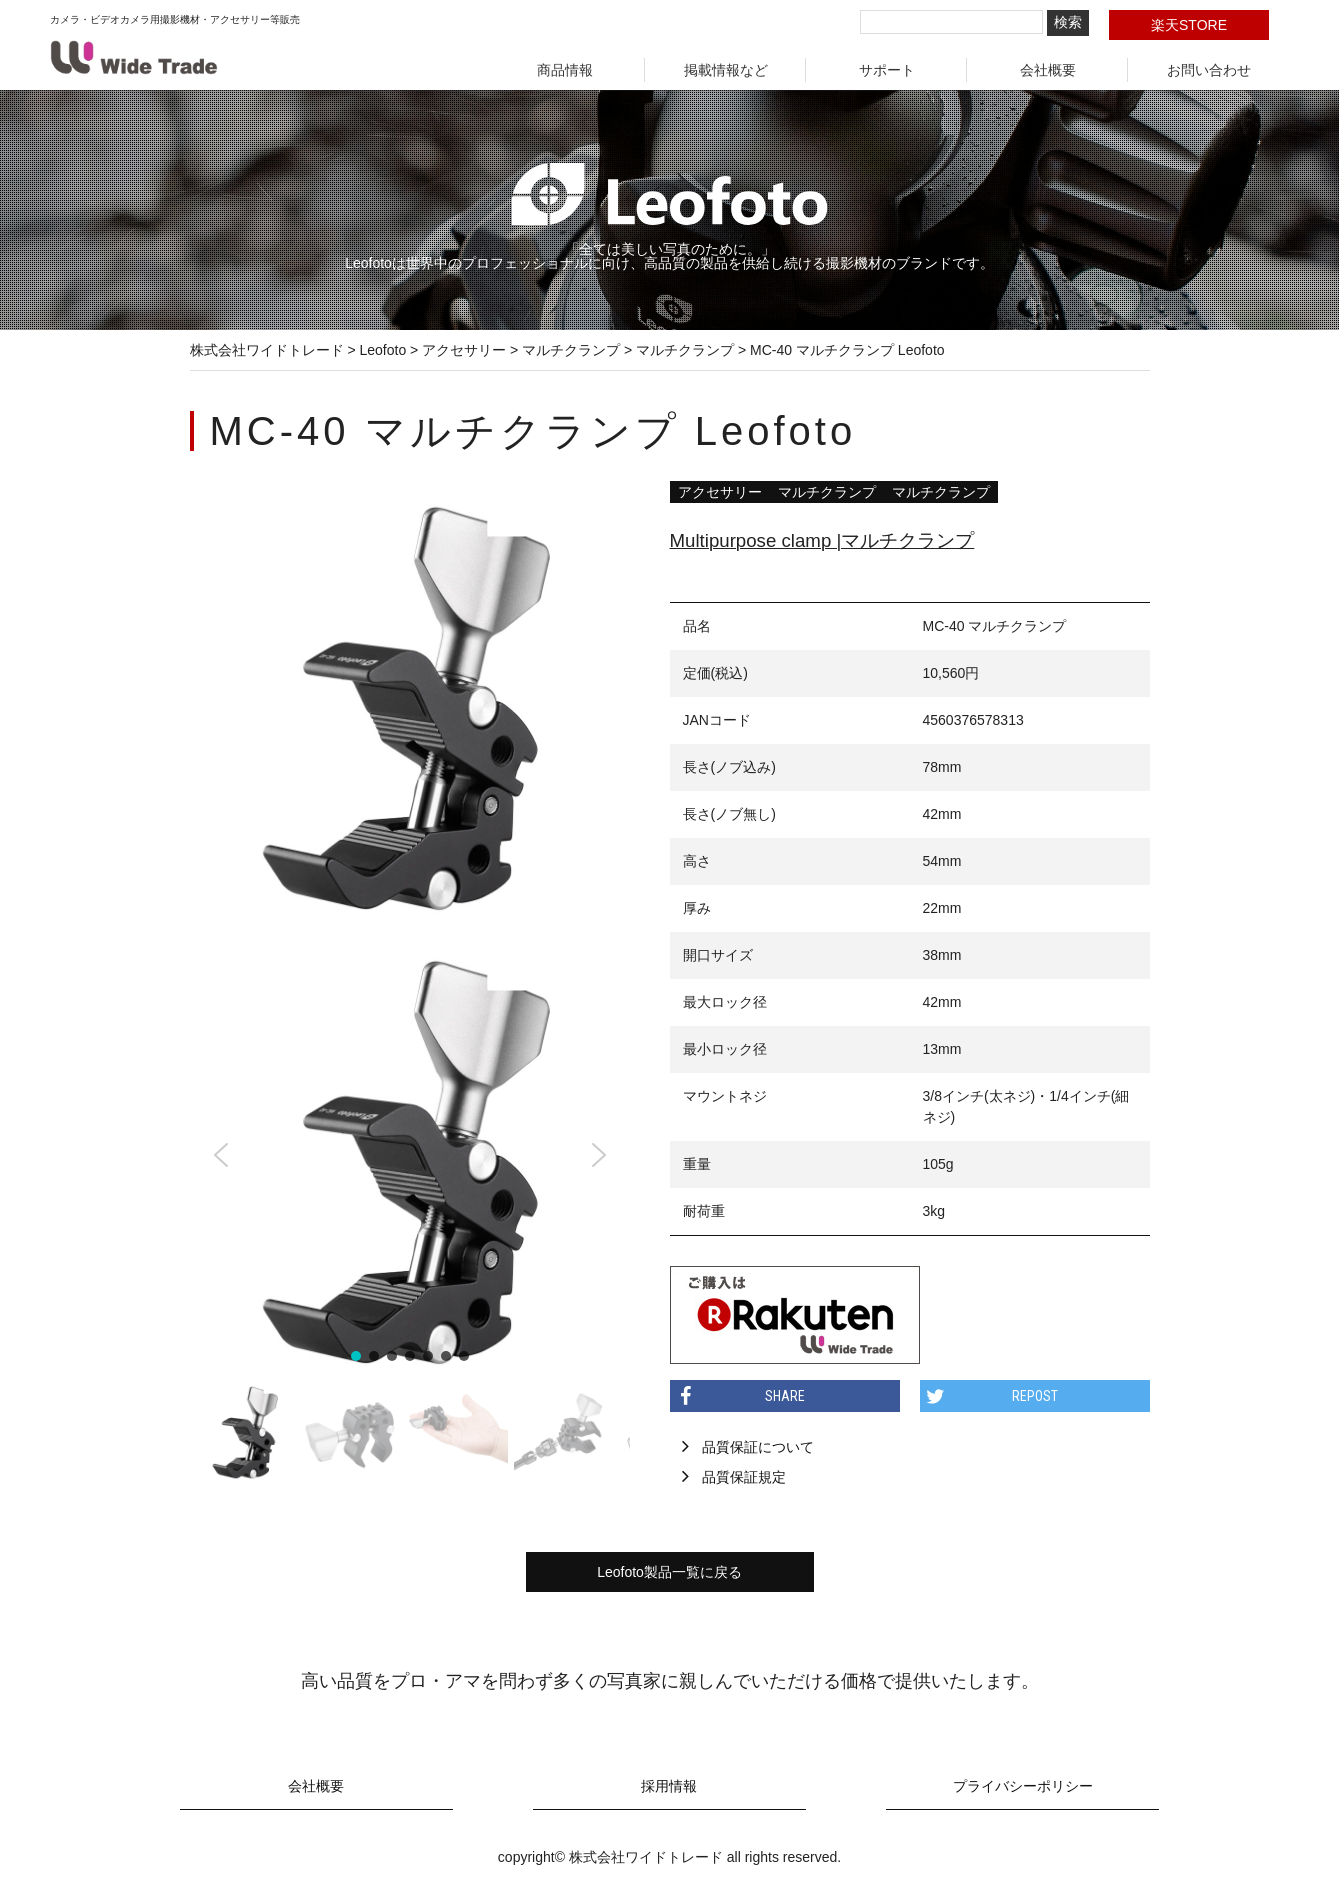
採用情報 (669, 1786)
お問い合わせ (1209, 70)
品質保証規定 (744, 1477)
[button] (221, 1155)
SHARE (785, 1396)
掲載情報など (726, 70)
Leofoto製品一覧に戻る (669, 1572)
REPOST (1035, 1396)
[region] (410, 1211)
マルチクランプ (827, 492)
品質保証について (758, 1447)
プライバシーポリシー (1023, 1786)
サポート (887, 70)
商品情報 (565, 70)
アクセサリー (720, 492)
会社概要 (1048, 70)
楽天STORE (1189, 25)
